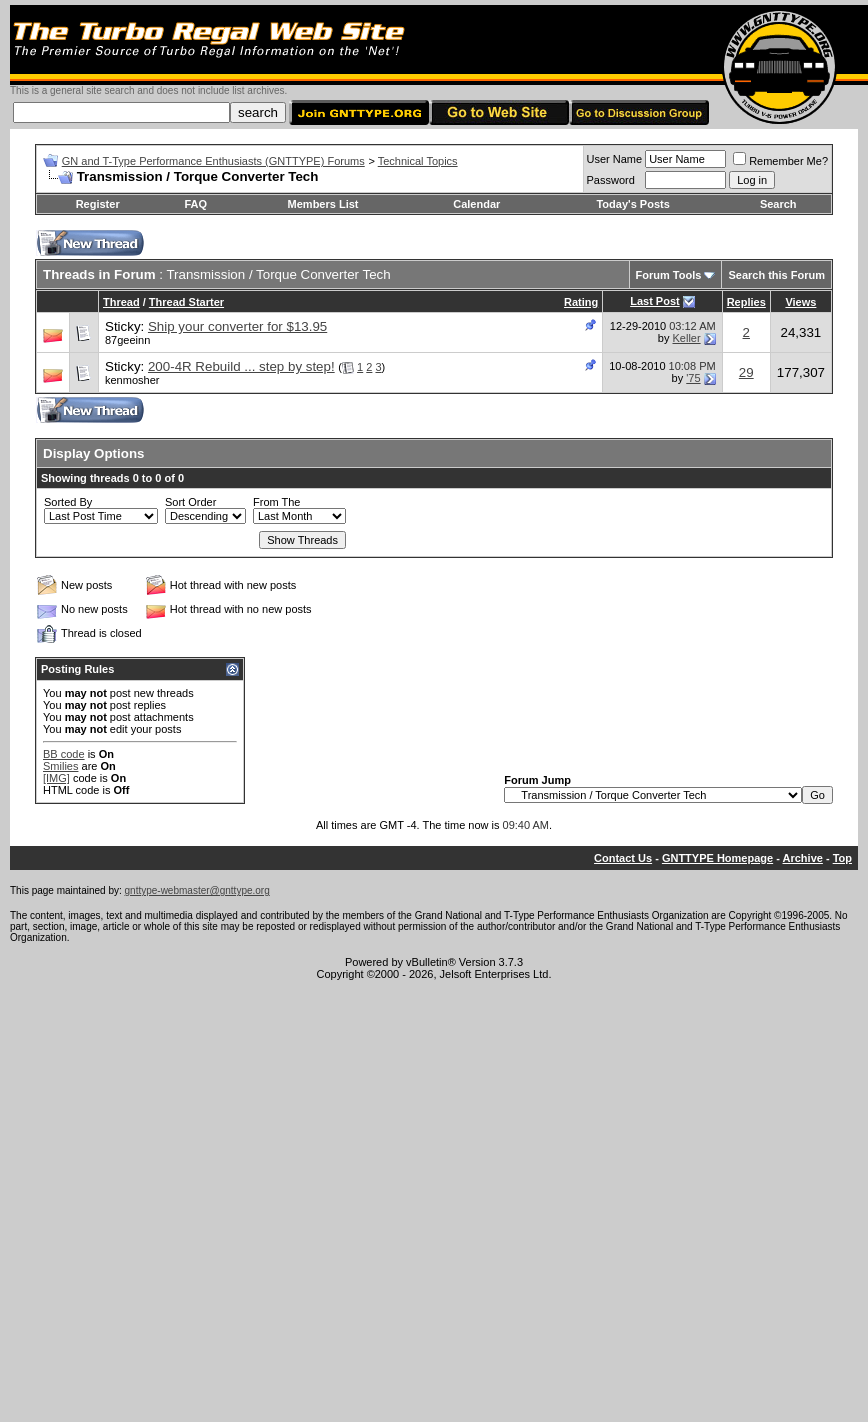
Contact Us (623, 858)
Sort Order (190, 502)
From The (276, 502)
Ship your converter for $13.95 (237, 326)
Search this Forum (776, 275)
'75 (693, 378)
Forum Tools (669, 275)
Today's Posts (632, 204)
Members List (323, 204)
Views (800, 302)
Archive (803, 858)
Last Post (655, 301)
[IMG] (56, 778)
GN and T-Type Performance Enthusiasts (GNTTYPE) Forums (213, 161)
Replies (746, 302)
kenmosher (132, 380)
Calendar (476, 204)
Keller (686, 338)
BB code (64, 754)
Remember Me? (780, 161)
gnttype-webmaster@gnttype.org (197, 890)
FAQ (195, 204)
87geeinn (127, 340)
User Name (615, 159)
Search (778, 204)
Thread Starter (186, 302)
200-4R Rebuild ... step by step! (241, 366)
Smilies (60, 766)
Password (611, 180)
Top (842, 858)
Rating (581, 302)
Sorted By (68, 502)
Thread (121, 302)
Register (98, 204)
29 (746, 372)
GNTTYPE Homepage (717, 858)
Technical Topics (418, 161)
